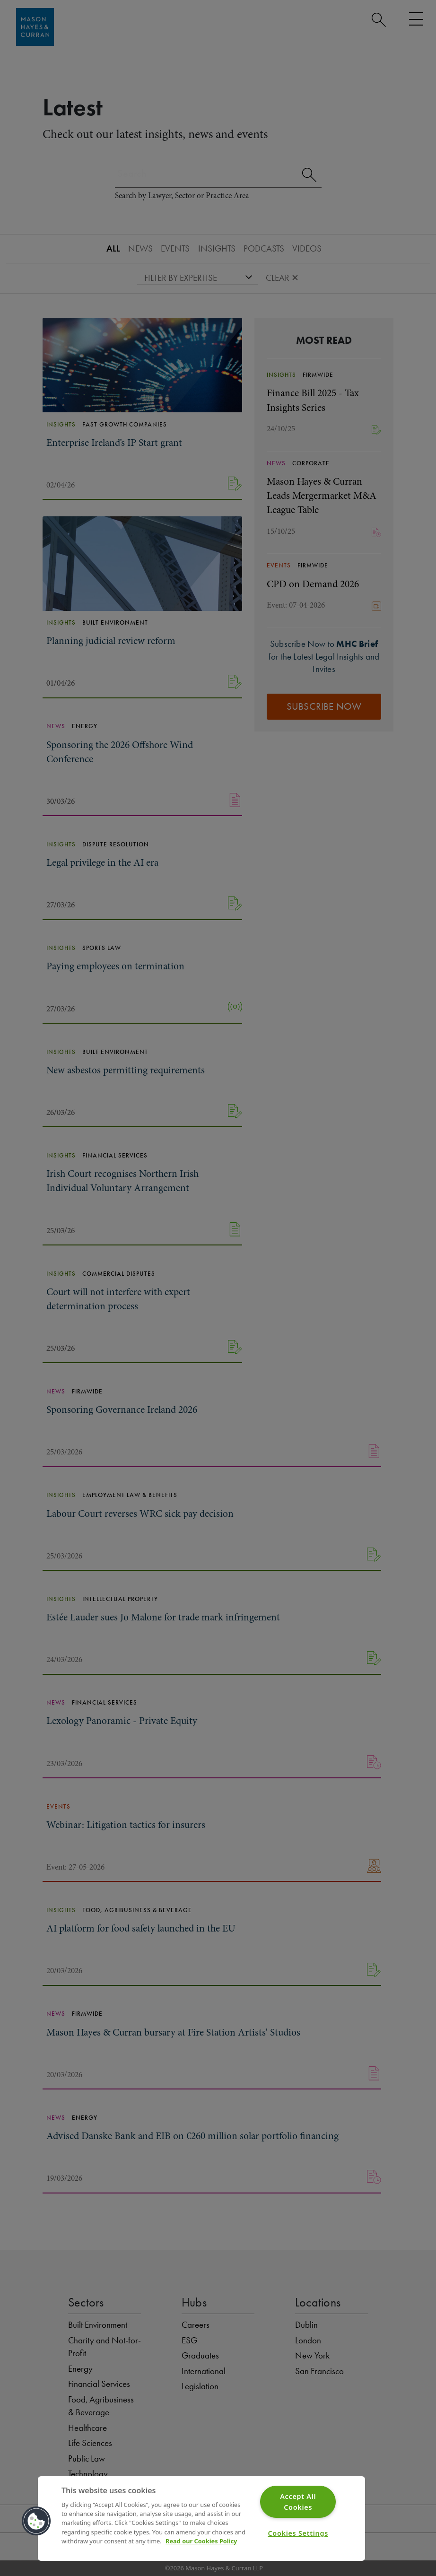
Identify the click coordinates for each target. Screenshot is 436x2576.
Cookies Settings (298, 2533)
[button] (36, 2521)
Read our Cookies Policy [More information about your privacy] (201, 2541)
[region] (201, 2518)
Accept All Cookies (298, 2502)
